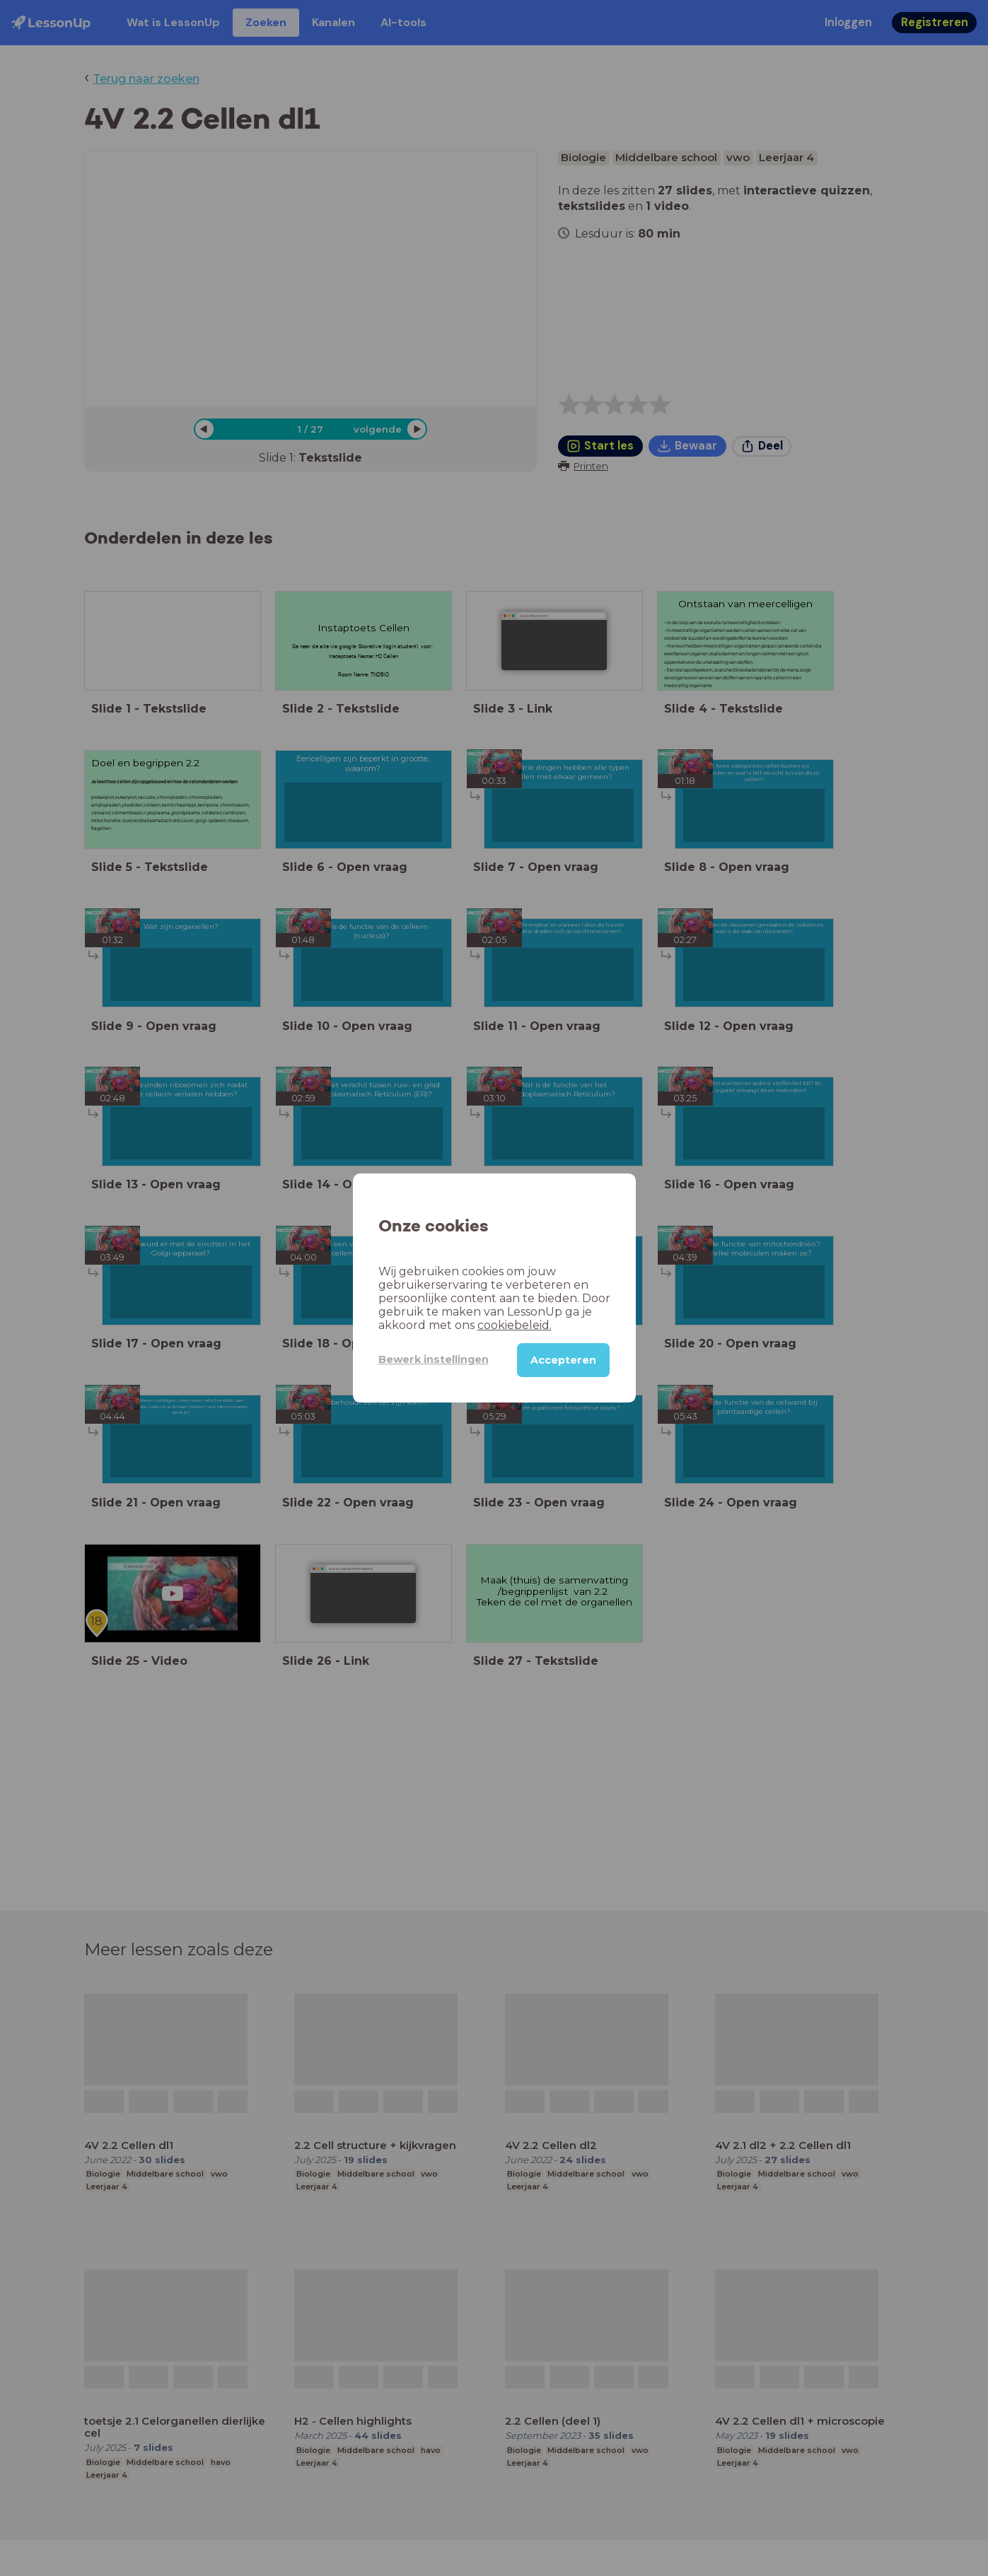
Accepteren (563, 1360)
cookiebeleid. (514, 1325)
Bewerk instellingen (433, 1359)
